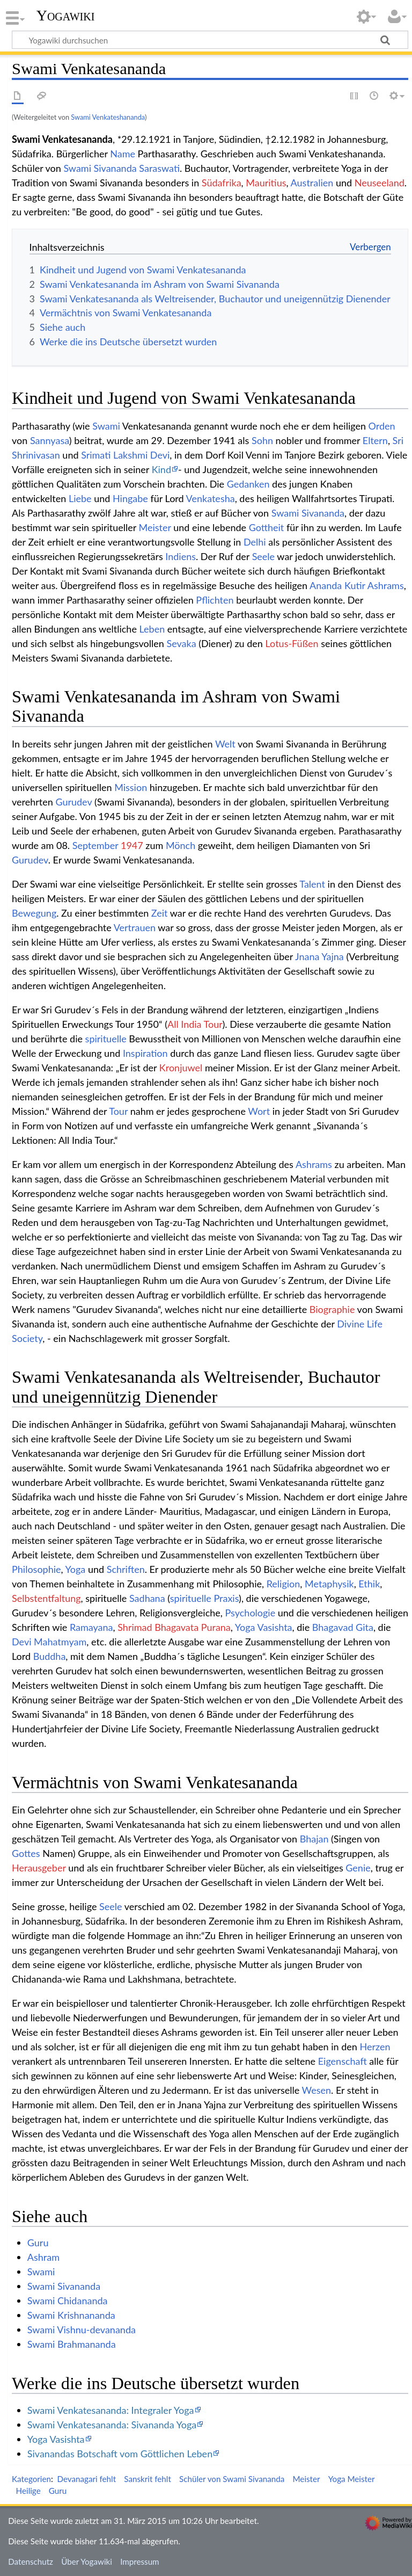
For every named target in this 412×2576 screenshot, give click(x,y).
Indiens (180, 556)
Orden (382, 426)
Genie (357, 1868)
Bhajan (315, 1839)
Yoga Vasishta (263, 1627)
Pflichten (214, 600)
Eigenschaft (342, 2061)
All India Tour (194, 1024)
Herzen (374, 2046)
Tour (118, 1111)
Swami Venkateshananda (108, 117)
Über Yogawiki (86, 2561)
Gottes (26, 1853)
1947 (132, 845)
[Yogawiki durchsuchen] (210, 39)
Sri (398, 440)
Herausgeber (39, 1868)
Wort (259, 1111)
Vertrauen (135, 927)
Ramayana (91, 1627)
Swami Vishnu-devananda (81, 2329)
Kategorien (31, 2479)
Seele (263, 556)
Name (122, 153)
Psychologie (250, 1613)
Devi (160, 455)
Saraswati (159, 168)
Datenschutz (30, 2561)
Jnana (307, 956)
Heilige (28, 2490)
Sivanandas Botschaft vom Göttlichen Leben (119, 2453)
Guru (38, 2242)
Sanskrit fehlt (147, 2479)
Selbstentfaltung (46, 1598)
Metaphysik (329, 1584)
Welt (225, 744)
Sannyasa (49, 440)
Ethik (369, 1584)
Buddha (49, 1656)
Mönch (180, 845)
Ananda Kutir (337, 585)
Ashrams (385, 585)
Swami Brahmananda (71, 2344)
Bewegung (34, 913)
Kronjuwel (180, 1067)
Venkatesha (210, 498)
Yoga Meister (351, 2479)
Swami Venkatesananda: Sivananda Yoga (111, 2424)
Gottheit (266, 527)
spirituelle (106, 1038)
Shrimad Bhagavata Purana (174, 1627)
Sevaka (181, 643)
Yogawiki (65, 15)
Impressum (139, 2561)
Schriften (126, 1569)
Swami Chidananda (67, 2300)
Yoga (75, 1569)
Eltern (375, 440)
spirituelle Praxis (204, 1598)
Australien (312, 182)
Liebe (80, 498)
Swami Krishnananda (71, 2315)
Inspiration (145, 1053)
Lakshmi (130, 455)
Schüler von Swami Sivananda (231, 2479)
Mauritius (266, 182)
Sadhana (147, 1598)
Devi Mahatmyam (49, 1642)
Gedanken (248, 484)
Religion (283, 1584)
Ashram (43, 2257)
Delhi (255, 542)
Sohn (262, 440)
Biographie (332, 1309)
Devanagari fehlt (86, 2479)
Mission (130, 787)
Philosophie (36, 1569)
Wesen (316, 2090)
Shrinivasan (36, 455)
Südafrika (221, 182)
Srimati (96, 455)
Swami (106, 426)
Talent (312, 884)
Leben (152, 629)
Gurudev (73, 802)
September (95, 845)
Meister (155, 527)
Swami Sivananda (99, 168)
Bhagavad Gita (342, 1627)
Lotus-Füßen (292, 643)
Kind (161, 469)
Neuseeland (379, 182)
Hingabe (130, 498)
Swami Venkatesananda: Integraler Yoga (110, 2410)
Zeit (159, 913)
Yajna (332, 956)
